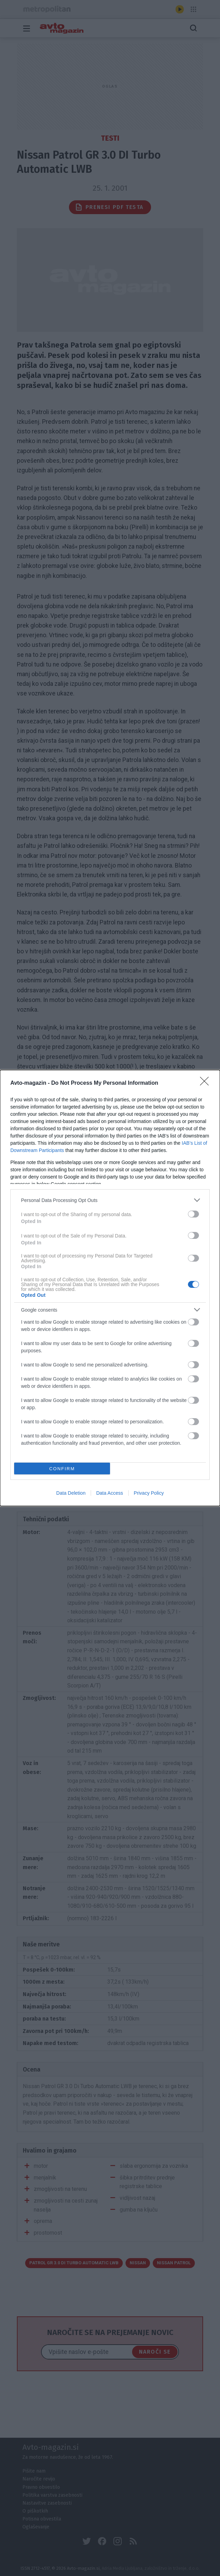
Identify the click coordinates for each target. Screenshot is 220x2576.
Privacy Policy (149, 1493)
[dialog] (110, 1288)
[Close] (206, 1083)
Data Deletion (71, 1493)
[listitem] (110, 1200)
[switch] (193, 1214)
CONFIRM (62, 1468)
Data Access (109, 1493)
